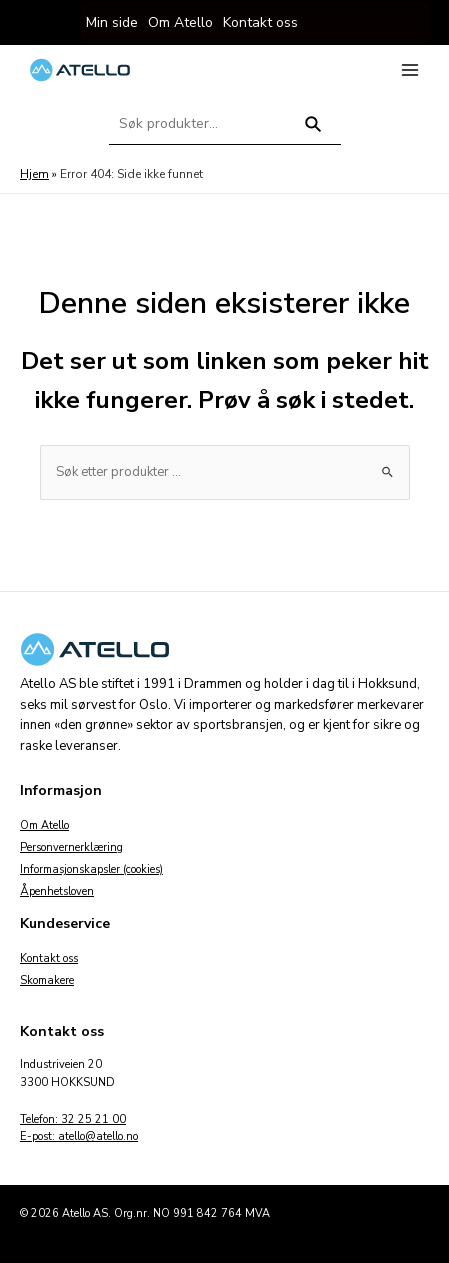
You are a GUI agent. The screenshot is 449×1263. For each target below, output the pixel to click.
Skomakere (47, 980)
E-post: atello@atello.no (79, 1136)
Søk (312, 132)
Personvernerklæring (71, 847)
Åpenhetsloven (57, 891)
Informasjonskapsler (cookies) (91, 869)
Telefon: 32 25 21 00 (73, 1119)
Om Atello (44, 825)
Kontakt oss (49, 958)
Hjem (34, 174)
